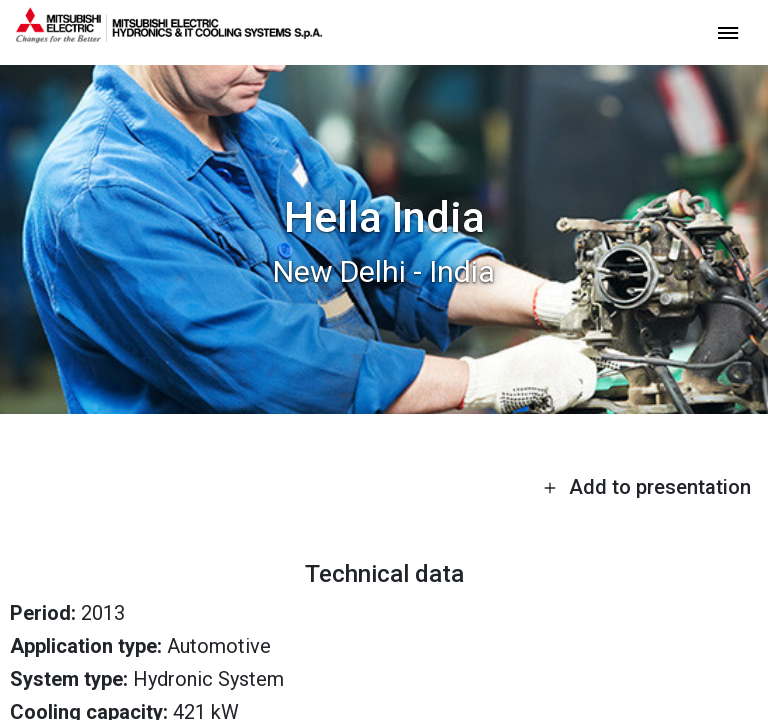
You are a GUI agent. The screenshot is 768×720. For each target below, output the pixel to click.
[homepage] (169, 35)
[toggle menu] (728, 31)
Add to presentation (647, 487)
